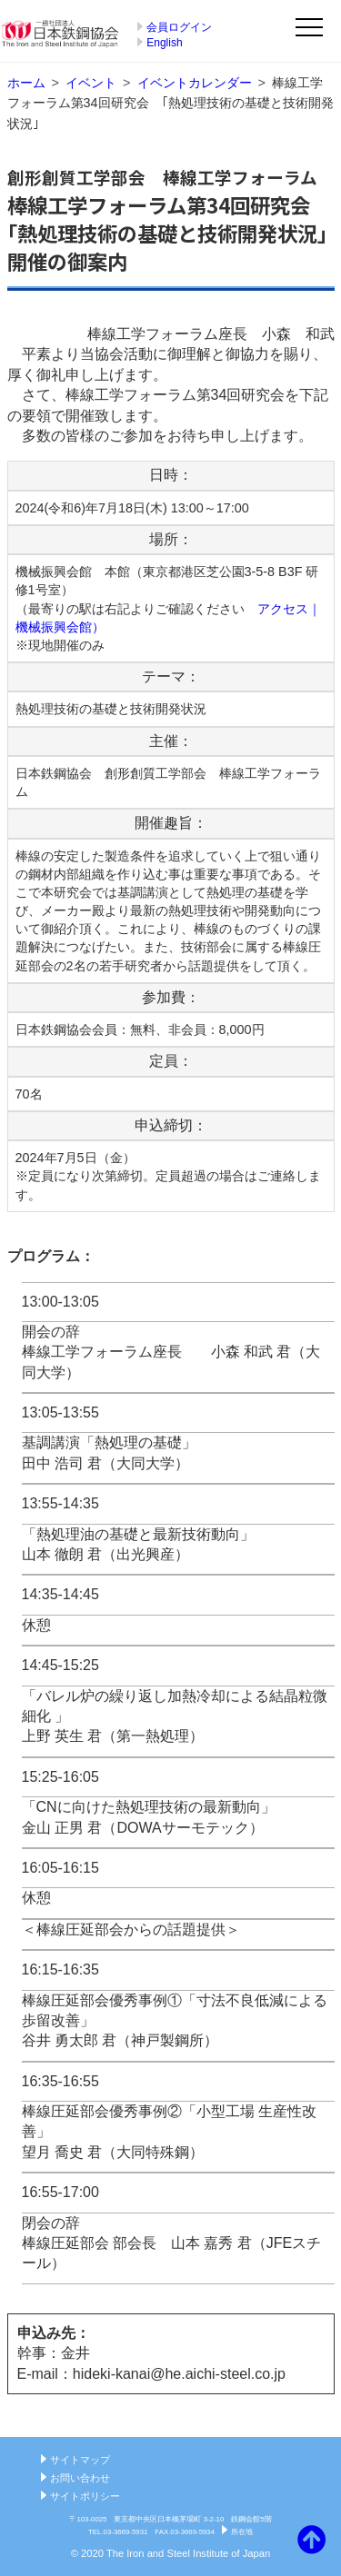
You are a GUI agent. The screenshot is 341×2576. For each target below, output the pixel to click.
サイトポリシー (85, 2496)
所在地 (242, 2532)
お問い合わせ (80, 2477)
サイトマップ (80, 2459)
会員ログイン (179, 27)
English (164, 42)
